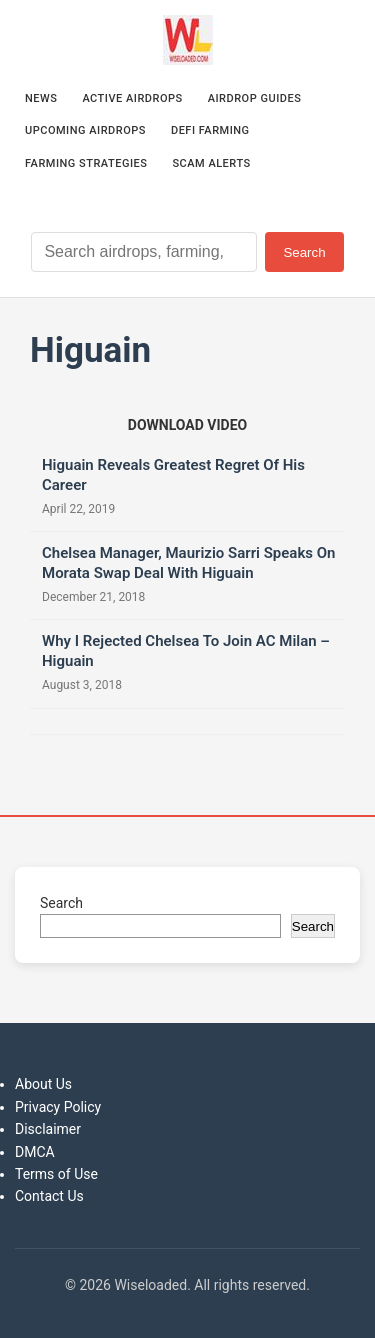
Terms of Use (56, 1174)
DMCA (35, 1152)
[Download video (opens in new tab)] (187, 425)
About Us (43, 1084)
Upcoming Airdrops (85, 130)
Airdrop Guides (255, 98)
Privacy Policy (58, 1107)
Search (304, 252)
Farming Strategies (86, 163)
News (41, 98)
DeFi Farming (210, 130)
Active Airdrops (132, 98)
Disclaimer (48, 1129)
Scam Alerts (211, 163)
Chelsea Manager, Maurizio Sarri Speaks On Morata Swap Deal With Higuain (188, 563)
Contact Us (49, 1196)
